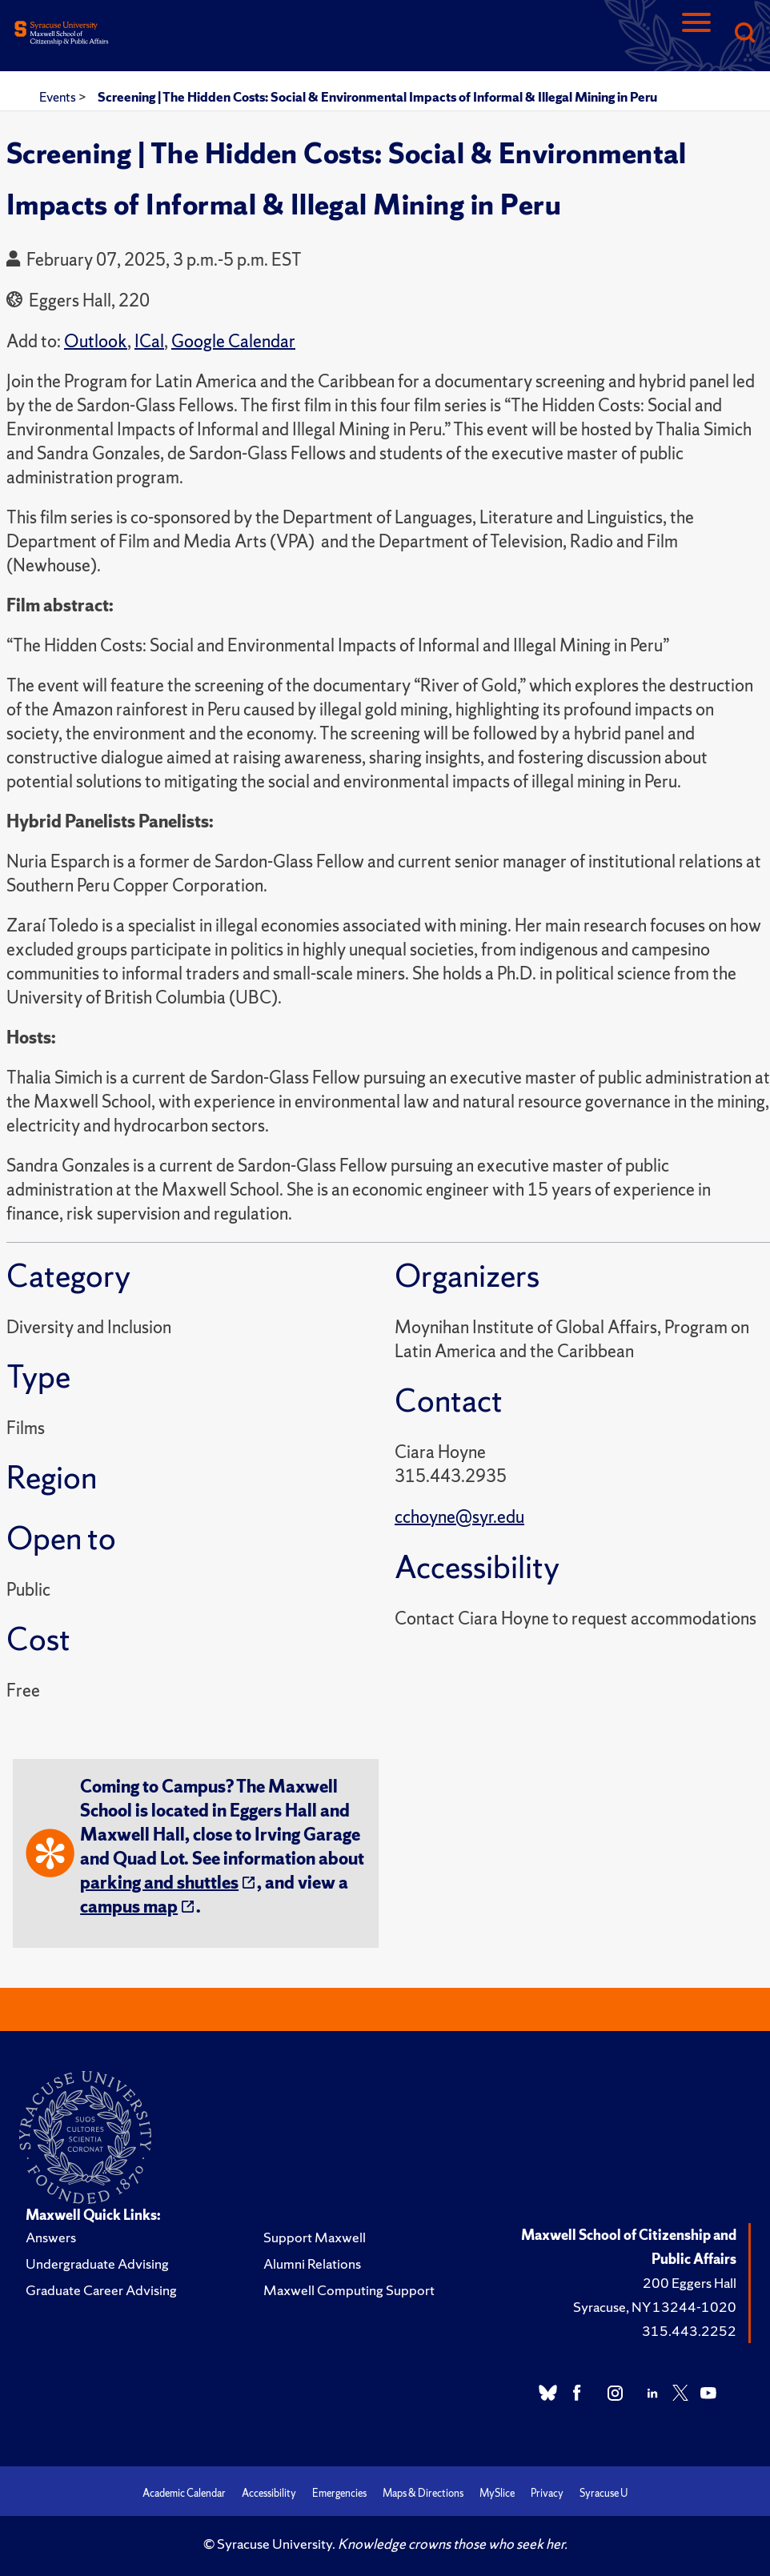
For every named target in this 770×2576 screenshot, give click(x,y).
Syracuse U (604, 2493)
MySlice (497, 2493)
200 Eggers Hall (689, 2283)
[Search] (744, 34)
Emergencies (339, 2493)
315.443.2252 (689, 2331)
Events (58, 97)
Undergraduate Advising (97, 2263)
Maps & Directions (423, 2493)
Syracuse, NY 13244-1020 (654, 2307)
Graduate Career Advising (101, 2290)
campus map (129, 1906)
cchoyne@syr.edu (459, 1516)
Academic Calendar (184, 2493)
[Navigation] (696, 34)
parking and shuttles (159, 1882)
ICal (149, 341)
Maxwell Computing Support (349, 2290)
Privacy (547, 2493)
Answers (51, 2237)
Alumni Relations (312, 2263)
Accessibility (269, 2493)
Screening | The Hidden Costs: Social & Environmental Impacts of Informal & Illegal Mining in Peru (377, 97)
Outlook (95, 341)
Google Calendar (233, 341)
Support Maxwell (314, 2237)
